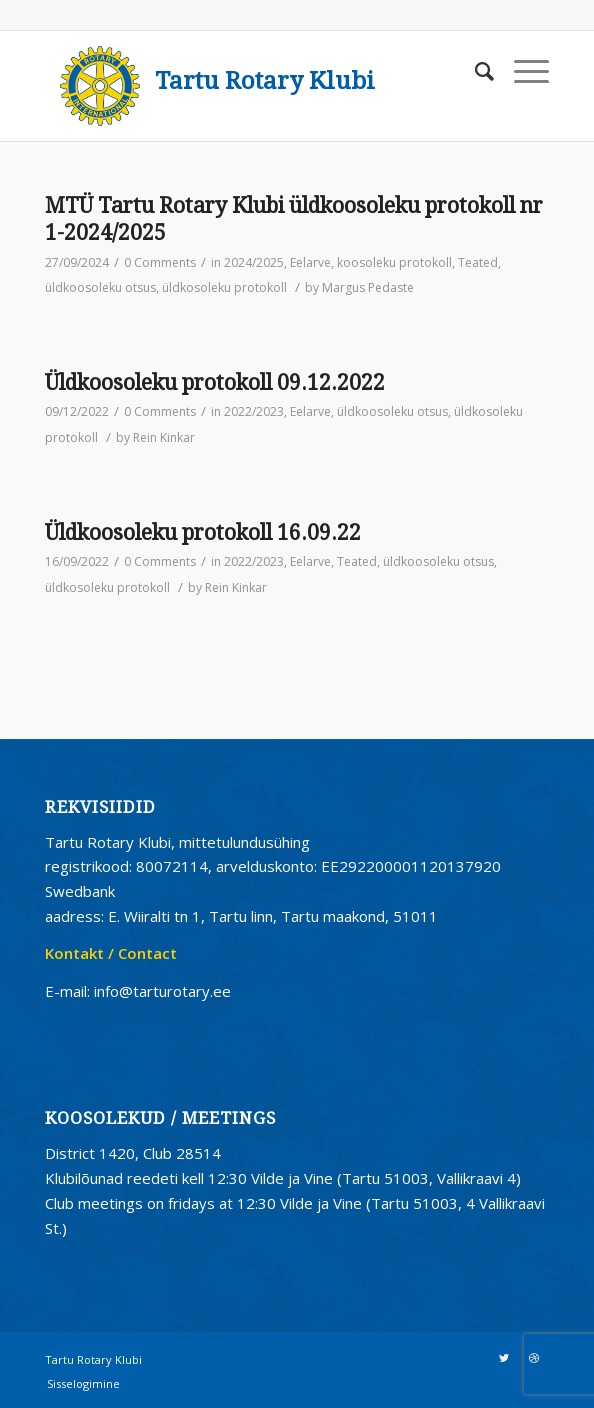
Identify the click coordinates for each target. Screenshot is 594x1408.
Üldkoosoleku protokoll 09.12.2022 (215, 382)
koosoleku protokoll (394, 262)
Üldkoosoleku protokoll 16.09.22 (203, 532)
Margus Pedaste (368, 287)
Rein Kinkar (164, 437)
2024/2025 (254, 262)
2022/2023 (254, 411)
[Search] (474, 71)
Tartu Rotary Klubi (265, 81)
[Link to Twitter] (504, 1358)
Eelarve (310, 262)
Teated (478, 262)
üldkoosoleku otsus (100, 287)
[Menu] (521, 71)
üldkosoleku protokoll (224, 287)
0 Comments (160, 262)
